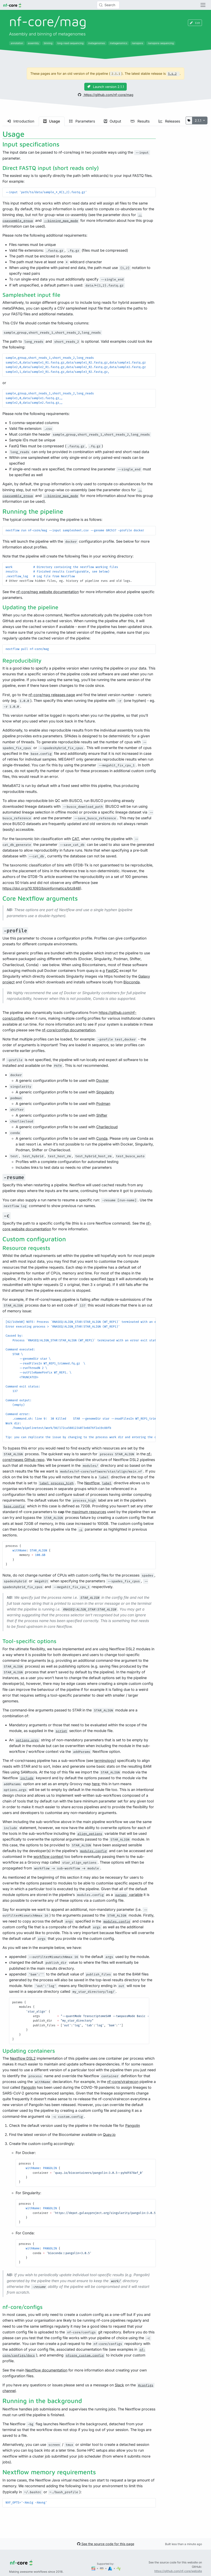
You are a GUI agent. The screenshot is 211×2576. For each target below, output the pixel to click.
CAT (75, 839)
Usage (51, 121)
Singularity (105, 1092)
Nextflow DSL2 (23, 2058)
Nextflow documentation (46, 2370)
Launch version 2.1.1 (105, 87)
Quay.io (109, 2134)
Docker (102, 1080)
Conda (102, 1138)
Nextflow (98, 1483)
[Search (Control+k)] (108, 5)
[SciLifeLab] (119, 2568)
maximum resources (89, 1512)
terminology (104, 1760)
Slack (119, 2385)
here (111, 1279)
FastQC (112, 970)
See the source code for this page (105, 2544)
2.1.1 (198, 120)
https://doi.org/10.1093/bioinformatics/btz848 (41, 888)
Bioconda (131, 982)
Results (140, 121)
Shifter (101, 1115)
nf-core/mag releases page (51, 695)
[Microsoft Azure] (110, 2568)
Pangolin (28, 2087)
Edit (195, 23)
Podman (103, 1103)
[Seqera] (93, 2568)
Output (112, 121)
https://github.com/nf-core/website (178, 2571)
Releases (169, 121)
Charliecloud (107, 1127)
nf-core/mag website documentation (47, 592)
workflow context (48, 1856)
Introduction (20, 121)
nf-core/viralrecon (122, 2081)
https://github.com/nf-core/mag (105, 95)
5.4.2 (172, 74)
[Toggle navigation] (203, 5)
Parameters (82, 121)
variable (128, 1894)
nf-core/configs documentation (68, 1030)
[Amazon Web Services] (102, 2568)
